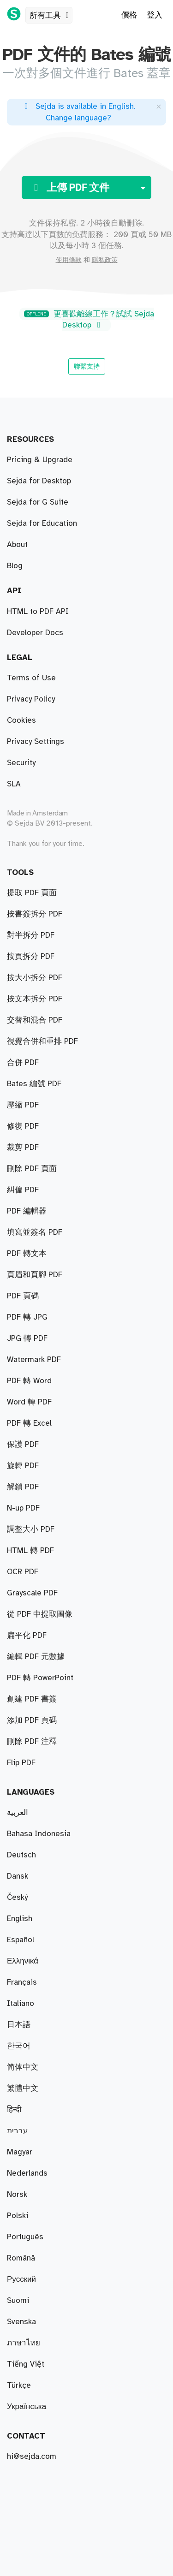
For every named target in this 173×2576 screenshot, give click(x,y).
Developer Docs (35, 633)
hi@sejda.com (31, 2456)
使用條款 (69, 260)
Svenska (21, 2322)
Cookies (21, 720)
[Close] (158, 106)
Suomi (18, 2300)
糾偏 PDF (23, 1190)
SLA (14, 784)
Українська (26, 2407)
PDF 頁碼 (23, 1296)
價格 (129, 15)
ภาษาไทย (23, 2343)
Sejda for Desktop (39, 481)
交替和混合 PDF (34, 1020)
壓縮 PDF (23, 1105)
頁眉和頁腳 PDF (34, 1275)
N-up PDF (23, 1508)
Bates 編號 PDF (34, 1084)
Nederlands (27, 2173)
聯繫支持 (87, 366)
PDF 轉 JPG (27, 1317)
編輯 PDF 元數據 (36, 1657)
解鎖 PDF (23, 1487)
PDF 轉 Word (29, 1381)
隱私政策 (105, 260)
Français (22, 1982)
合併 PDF (23, 1063)
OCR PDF (22, 1572)
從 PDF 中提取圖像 (39, 1614)
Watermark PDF (34, 1360)
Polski (17, 2216)
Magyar (19, 2152)
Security (21, 763)
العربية (17, 1813)
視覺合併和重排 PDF (42, 1041)
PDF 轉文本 (27, 1253)
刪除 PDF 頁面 (32, 1169)
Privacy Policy (31, 699)
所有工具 (51, 16)
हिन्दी (14, 2110)
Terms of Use (31, 678)
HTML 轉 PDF (30, 1551)
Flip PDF (21, 1763)
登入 (154, 15)
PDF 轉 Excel (29, 1423)
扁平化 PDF (27, 1635)
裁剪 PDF (23, 1147)
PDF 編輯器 (27, 1211)
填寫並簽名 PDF (34, 1232)
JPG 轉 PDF (27, 1338)
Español (20, 1940)
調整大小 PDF (30, 1529)
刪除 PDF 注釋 (32, 1741)
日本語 (18, 2025)
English (19, 1919)
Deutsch (21, 1855)
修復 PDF (23, 1126)
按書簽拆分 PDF (34, 914)
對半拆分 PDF (30, 935)
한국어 (18, 2046)
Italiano (20, 2003)
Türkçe (19, 2385)
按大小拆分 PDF (34, 978)
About (17, 545)
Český (17, 1897)
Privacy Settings (35, 742)
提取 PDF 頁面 (32, 893)
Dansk (17, 1876)
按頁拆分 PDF (30, 956)
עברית (17, 2131)
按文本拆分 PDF (34, 999)
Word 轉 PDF (29, 1402)
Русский (21, 2279)
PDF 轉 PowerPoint (40, 1678)
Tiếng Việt (25, 2364)
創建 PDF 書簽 (32, 1699)
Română (21, 2258)
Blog (15, 566)
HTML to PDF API (38, 611)
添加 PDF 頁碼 (32, 1720)
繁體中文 (22, 2088)
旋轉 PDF (23, 1466)
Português (25, 2237)
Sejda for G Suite (37, 502)
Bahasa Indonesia (39, 1834)
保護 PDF (23, 1444)
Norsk (17, 2194)
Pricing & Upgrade (39, 460)
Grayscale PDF (32, 1593)
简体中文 (22, 2067)
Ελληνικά (22, 1961)
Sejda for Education (42, 523)
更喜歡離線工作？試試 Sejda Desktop (89, 319)
